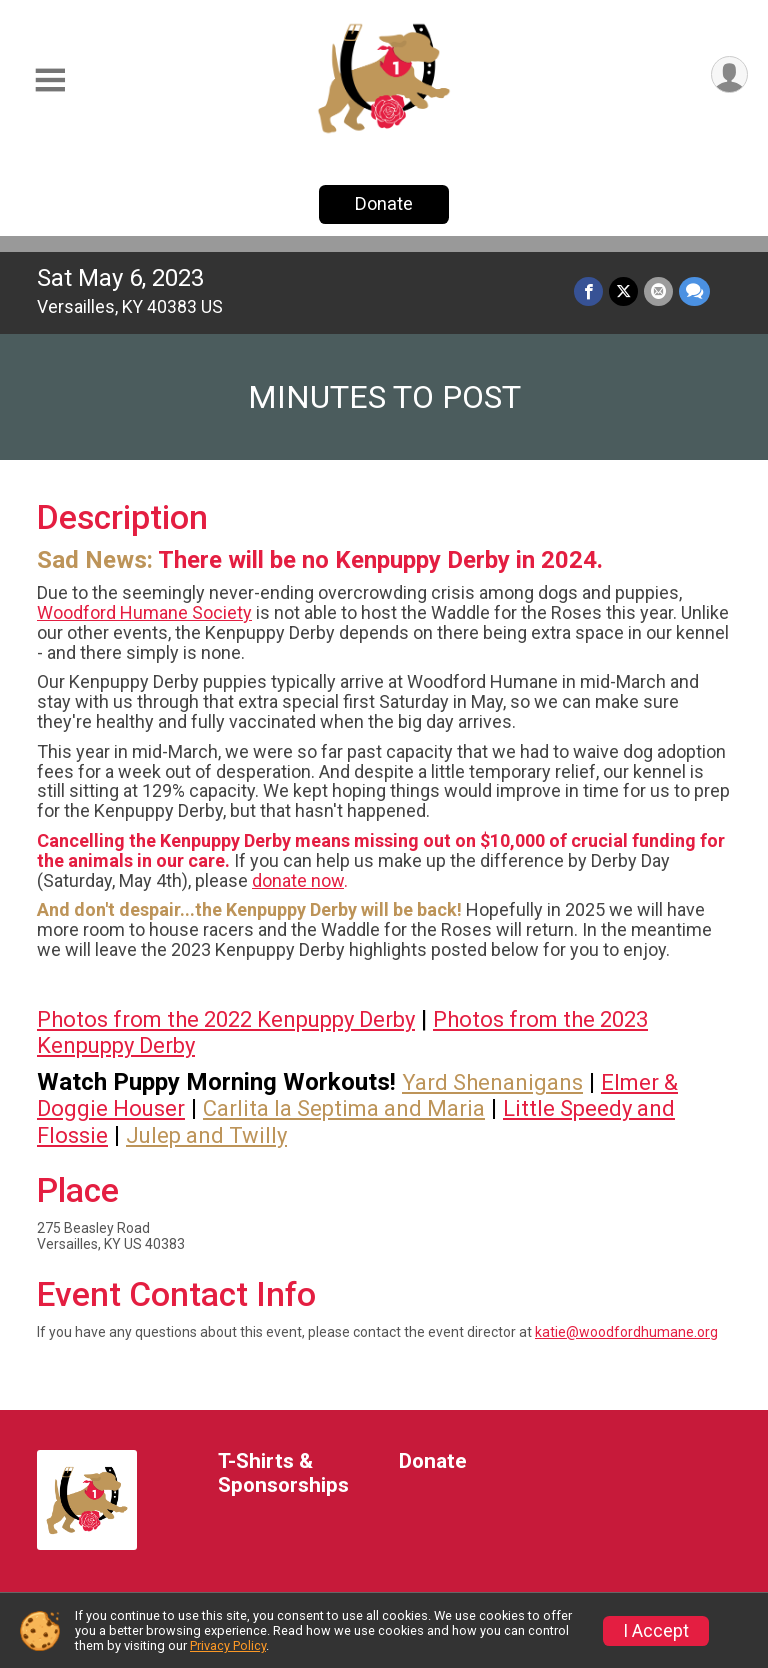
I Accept (656, 1631)
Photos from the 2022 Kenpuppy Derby (226, 1019)
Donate (384, 203)
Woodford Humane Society (144, 612)
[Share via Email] (658, 291)
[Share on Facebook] (588, 291)
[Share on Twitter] (623, 291)
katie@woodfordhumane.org (626, 1332)
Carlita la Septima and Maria (344, 1108)
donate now (298, 880)
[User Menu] (729, 74)
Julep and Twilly (206, 1135)
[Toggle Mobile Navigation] (50, 80)
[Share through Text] (694, 291)
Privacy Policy (228, 1645)
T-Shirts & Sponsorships (283, 1473)
